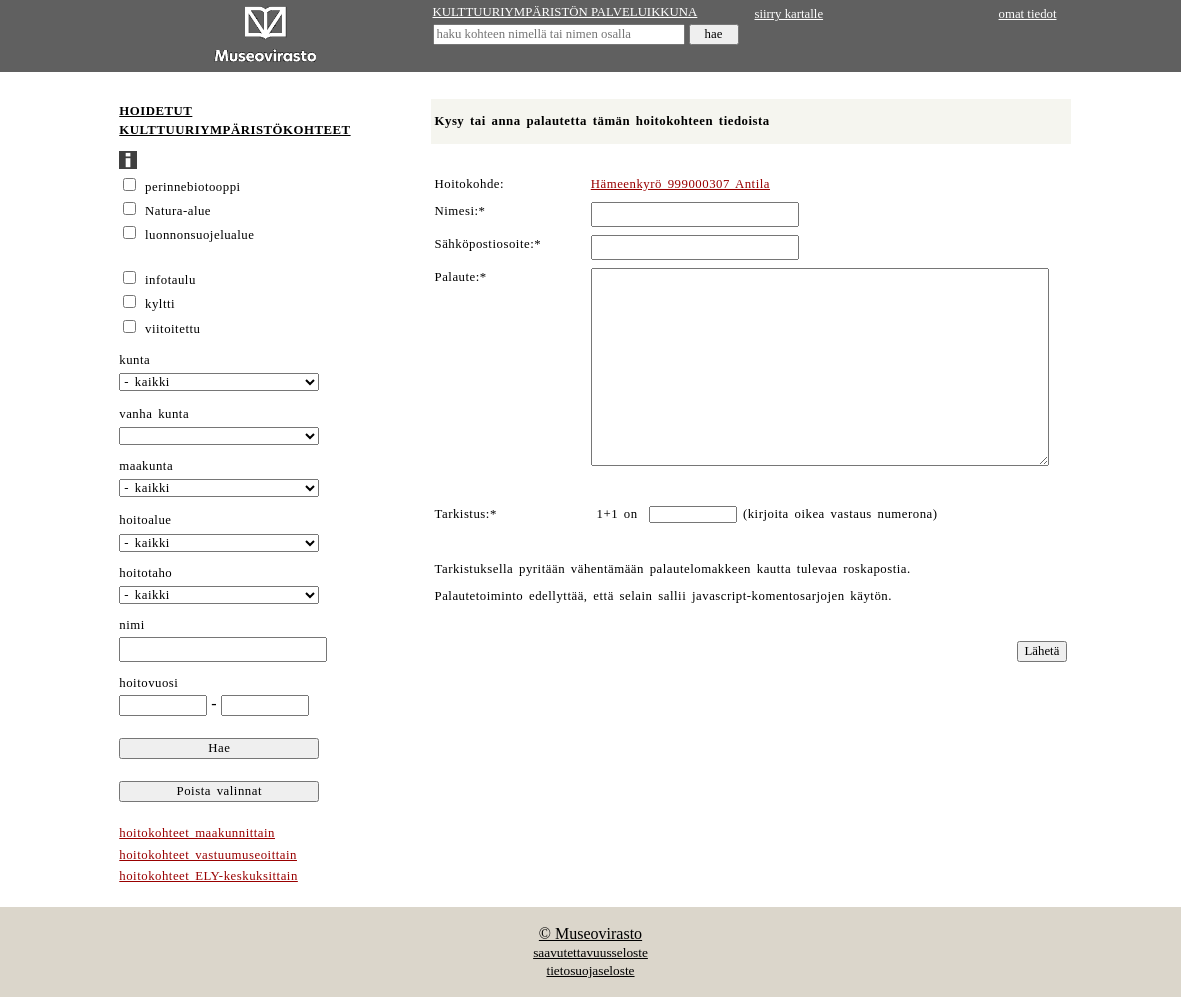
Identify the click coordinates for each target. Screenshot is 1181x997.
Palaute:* (461, 277)
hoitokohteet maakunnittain (197, 833)
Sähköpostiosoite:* (488, 244)
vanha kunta (154, 414)
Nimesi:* (460, 211)
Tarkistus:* (466, 514)
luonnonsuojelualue (199, 235)
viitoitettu (172, 329)
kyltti (160, 304)
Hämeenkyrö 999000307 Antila (680, 184)
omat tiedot (1028, 14)
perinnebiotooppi (193, 187)
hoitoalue (145, 520)
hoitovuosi (148, 683)
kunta (134, 360)
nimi (132, 625)
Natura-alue (178, 211)
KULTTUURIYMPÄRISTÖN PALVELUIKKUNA (565, 12)
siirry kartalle (789, 14)
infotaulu (170, 280)
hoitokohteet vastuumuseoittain (208, 855)
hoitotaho (145, 573)
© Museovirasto (590, 933)
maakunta (146, 466)
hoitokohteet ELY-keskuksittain (208, 876)
